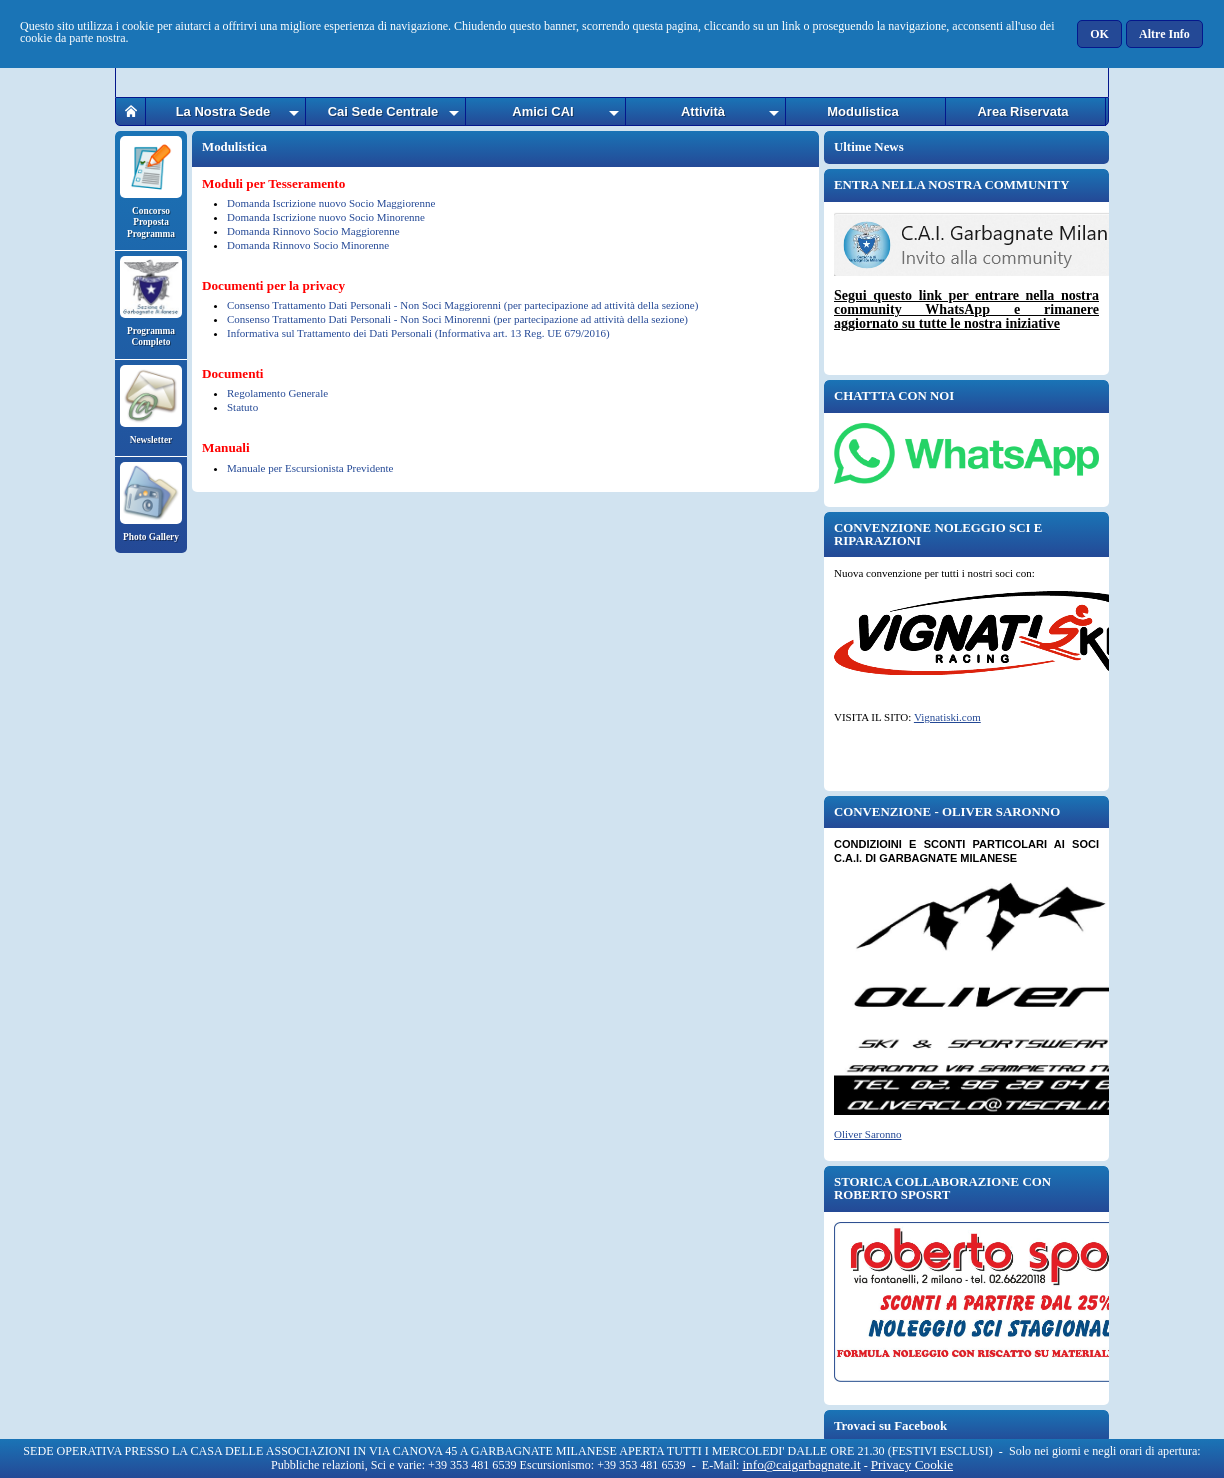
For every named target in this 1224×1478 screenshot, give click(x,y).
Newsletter (151, 405)
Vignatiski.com (947, 717)
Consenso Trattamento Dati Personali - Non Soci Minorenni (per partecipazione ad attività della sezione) (457, 319)
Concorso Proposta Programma (151, 187)
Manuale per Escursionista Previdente (310, 468)
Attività (703, 111)
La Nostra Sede (223, 111)
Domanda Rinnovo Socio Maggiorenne (313, 231)
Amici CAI (542, 111)
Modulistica (863, 111)
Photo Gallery (151, 502)
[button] (1100, 34)
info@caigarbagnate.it (801, 1464)
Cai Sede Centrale (383, 111)
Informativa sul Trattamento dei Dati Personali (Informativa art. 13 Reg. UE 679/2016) (418, 333)
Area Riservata (1022, 111)
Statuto (242, 407)
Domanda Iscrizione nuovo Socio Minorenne (326, 217)
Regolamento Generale (277, 393)
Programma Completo (151, 301)
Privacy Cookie (912, 1464)
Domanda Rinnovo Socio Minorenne (308, 245)
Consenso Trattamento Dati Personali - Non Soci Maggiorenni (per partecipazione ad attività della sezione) (462, 305)
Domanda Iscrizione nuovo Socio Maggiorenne (331, 203)
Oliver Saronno (868, 1134)
